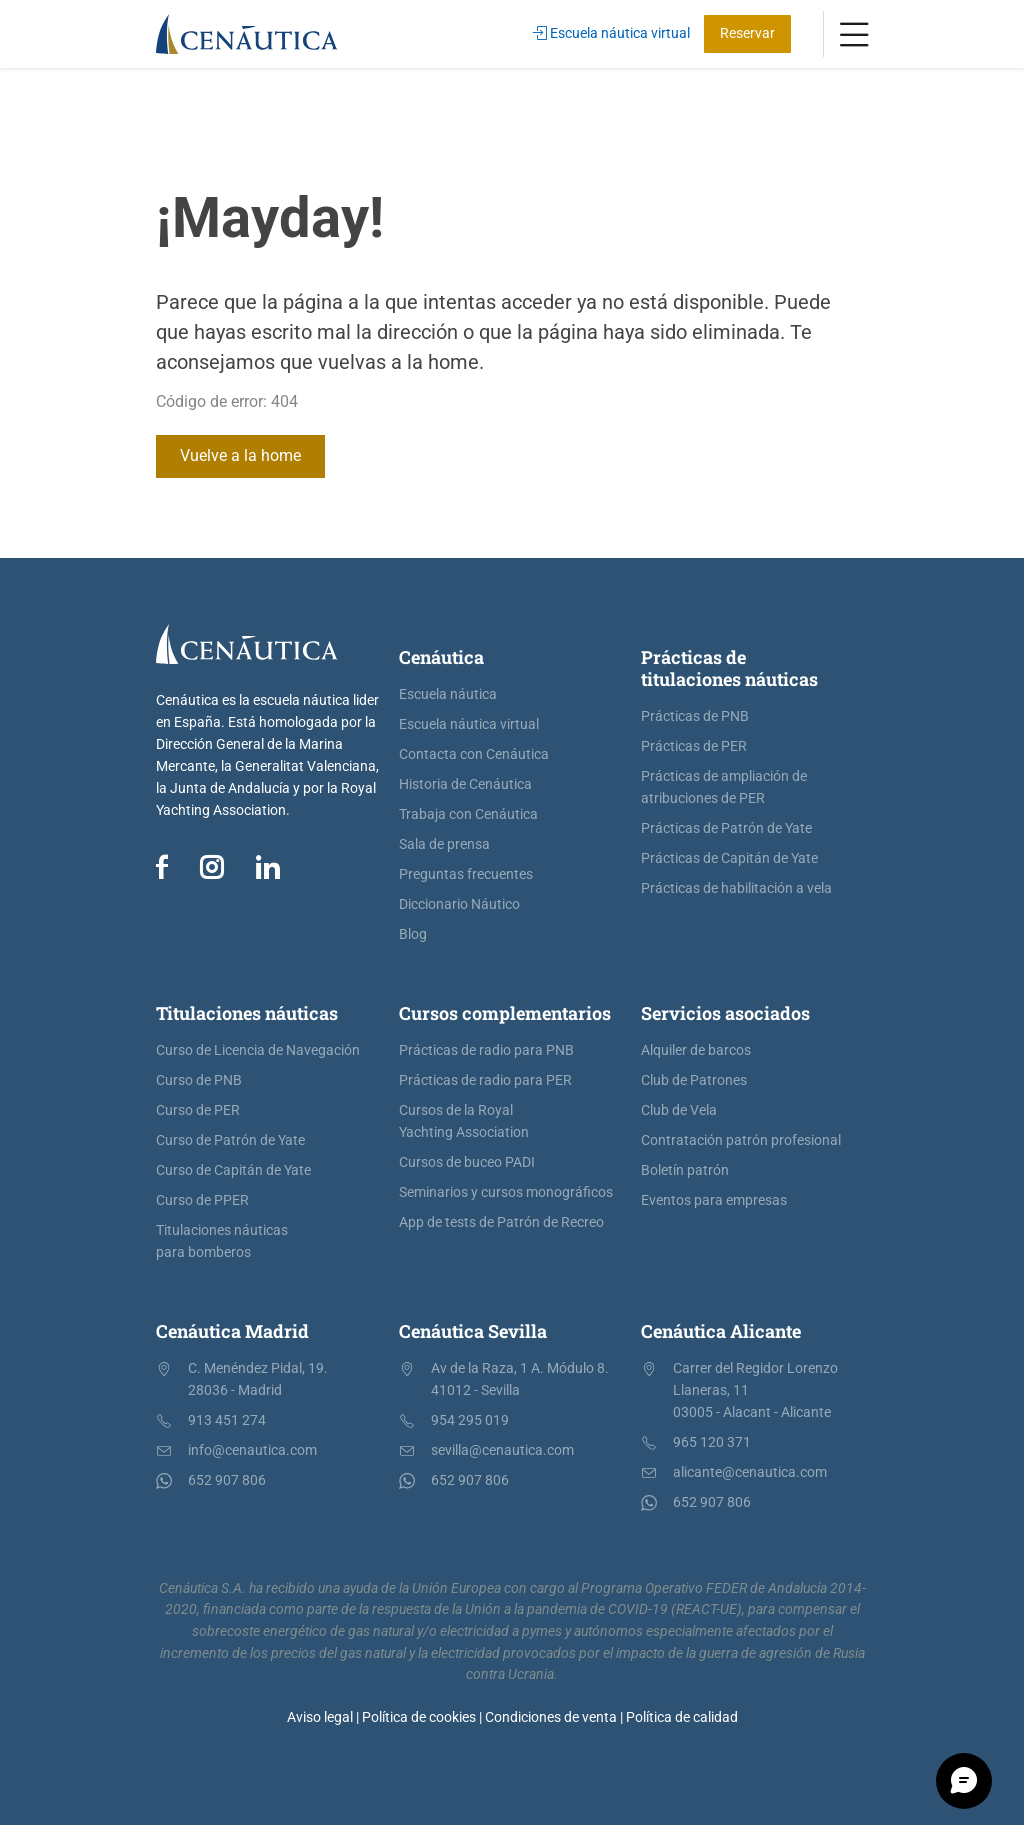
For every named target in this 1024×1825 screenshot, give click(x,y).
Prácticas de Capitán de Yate (729, 858)
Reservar (747, 33)
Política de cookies (419, 1717)
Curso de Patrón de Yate (230, 1140)
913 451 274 (227, 1420)
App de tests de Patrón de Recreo (501, 1222)
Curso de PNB (199, 1080)
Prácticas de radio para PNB (486, 1050)
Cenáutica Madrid (232, 1331)
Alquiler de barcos (696, 1050)
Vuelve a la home (240, 455)
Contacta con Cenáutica (474, 754)
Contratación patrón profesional (741, 1140)
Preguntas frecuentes (466, 874)
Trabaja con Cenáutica (468, 814)
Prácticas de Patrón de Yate (726, 828)
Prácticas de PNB (695, 716)
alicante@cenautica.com (750, 1472)
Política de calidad (682, 1717)
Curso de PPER (202, 1200)
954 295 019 (470, 1420)
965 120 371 (712, 1442)
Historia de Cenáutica (465, 784)
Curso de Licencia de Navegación (258, 1050)
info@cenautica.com (252, 1450)
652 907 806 (227, 1480)
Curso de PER (198, 1110)
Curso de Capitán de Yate (233, 1170)
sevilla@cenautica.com (502, 1450)
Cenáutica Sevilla (473, 1331)
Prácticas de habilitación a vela (736, 888)
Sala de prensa (444, 844)
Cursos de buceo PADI (467, 1162)
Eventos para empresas (714, 1200)
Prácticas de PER (694, 746)
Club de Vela (679, 1110)
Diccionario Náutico (459, 904)
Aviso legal (320, 1717)
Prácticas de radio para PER (485, 1080)
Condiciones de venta (551, 1717)
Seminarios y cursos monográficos (506, 1192)
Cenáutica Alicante (721, 1331)
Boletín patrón (685, 1170)
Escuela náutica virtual (611, 33)
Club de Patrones (694, 1080)
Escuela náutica (448, 694)
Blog (413, 934)
